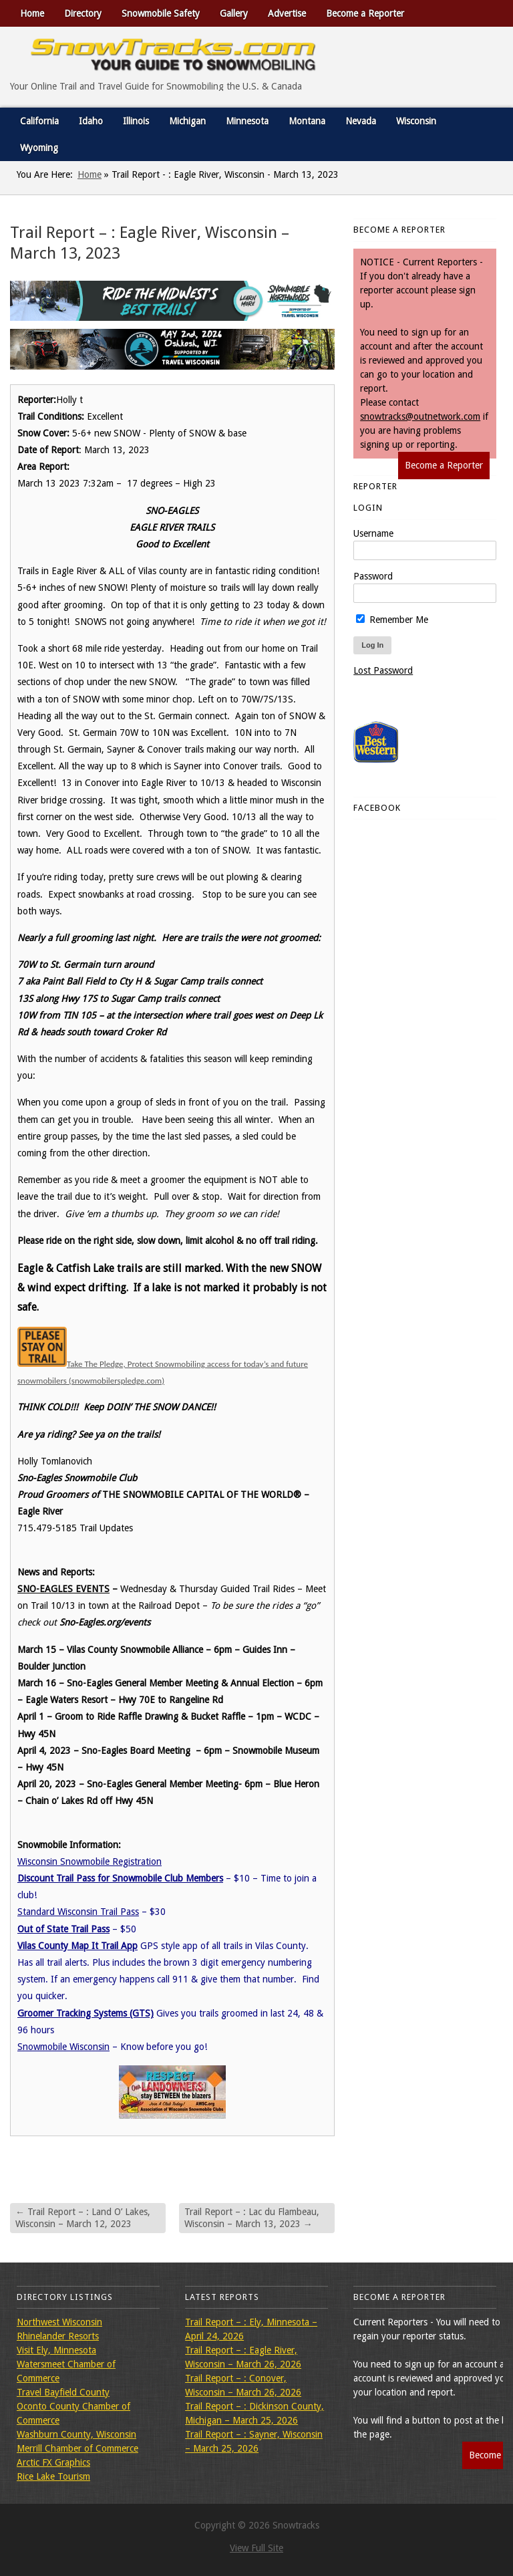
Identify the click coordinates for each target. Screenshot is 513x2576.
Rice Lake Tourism (53, 2476)
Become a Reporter (365, 13)
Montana (307, 121)
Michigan (187, 121)
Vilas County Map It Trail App (77, 1945)
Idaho (91, 121)
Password (373, 576)
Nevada (360, 121)
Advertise (287, 13)
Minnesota (247, 121)
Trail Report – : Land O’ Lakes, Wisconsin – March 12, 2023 (82, 2217)
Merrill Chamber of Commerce (77, 2448)
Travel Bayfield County (63, 2392)
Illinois (136, 121)
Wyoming (39, 147)
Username (373, 533)
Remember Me (392, 619)
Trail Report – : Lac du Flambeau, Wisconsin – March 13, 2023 (251, 2217)
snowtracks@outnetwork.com (420, 416)
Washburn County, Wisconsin (76, 2434)
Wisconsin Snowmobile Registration (89, 1861)
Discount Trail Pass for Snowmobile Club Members (120, 1878)
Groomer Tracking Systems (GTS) (85, 2013)
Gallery (234, 13)
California (39, 121)
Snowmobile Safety (161, 13)
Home (32, 13)
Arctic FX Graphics (53, 2462)
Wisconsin (416, 121)
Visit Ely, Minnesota (56, 2350)
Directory (83, 13)
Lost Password (383, 670)
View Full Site (256, 2548)
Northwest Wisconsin (59, 2322)
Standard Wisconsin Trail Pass (78, 1911)
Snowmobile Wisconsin (63, 2046)
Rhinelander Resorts (58, 2336)
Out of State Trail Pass (63, 1929)
